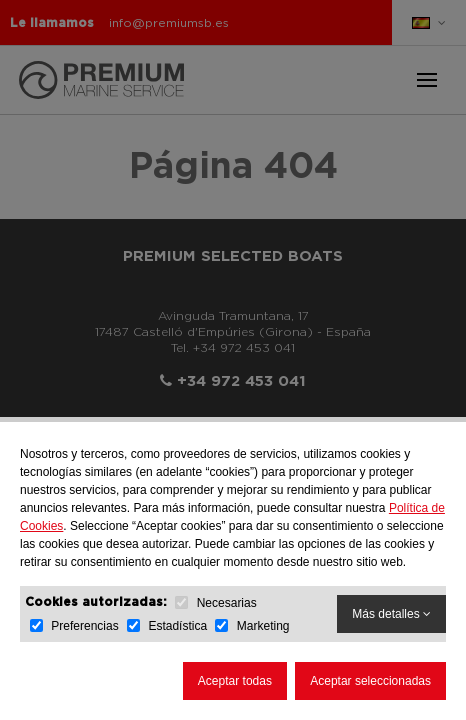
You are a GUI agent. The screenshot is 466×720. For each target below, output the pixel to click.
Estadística (177, 626)
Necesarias (227, 603)
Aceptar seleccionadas (370, 681)
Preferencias (84, 626)
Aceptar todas (235, 681)
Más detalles (391, 614)
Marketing (263, 626)
